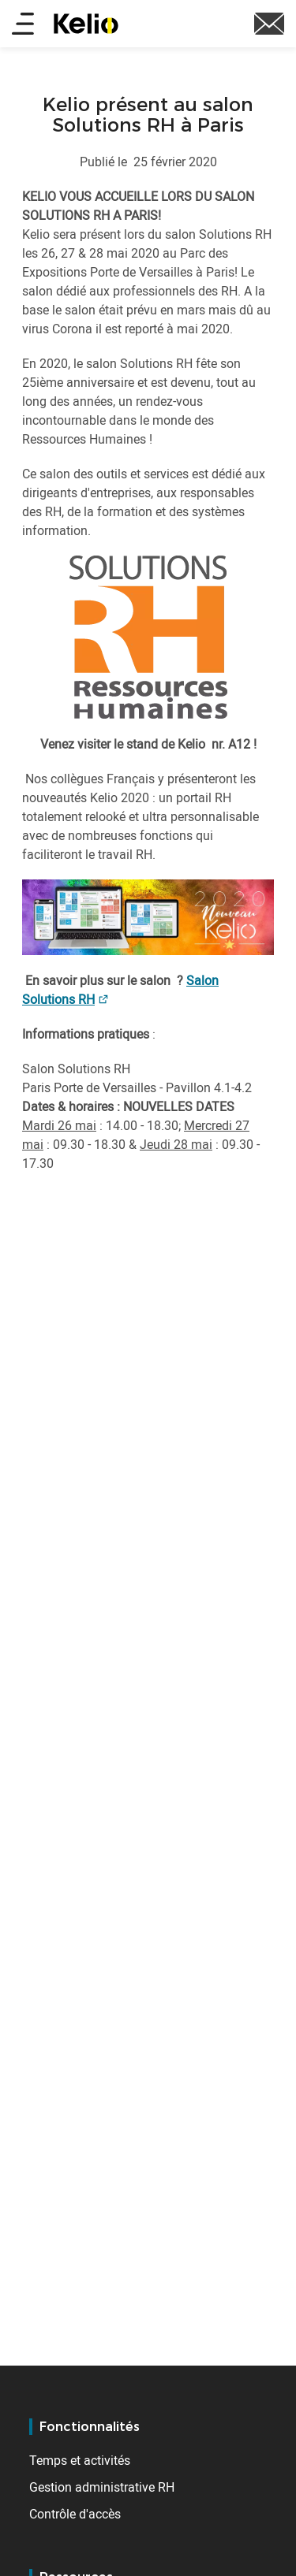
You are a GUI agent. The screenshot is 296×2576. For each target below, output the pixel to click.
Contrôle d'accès (75, 2513)
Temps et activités (79, 2460)
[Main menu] (23, 24)
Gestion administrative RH (101, 2487)
